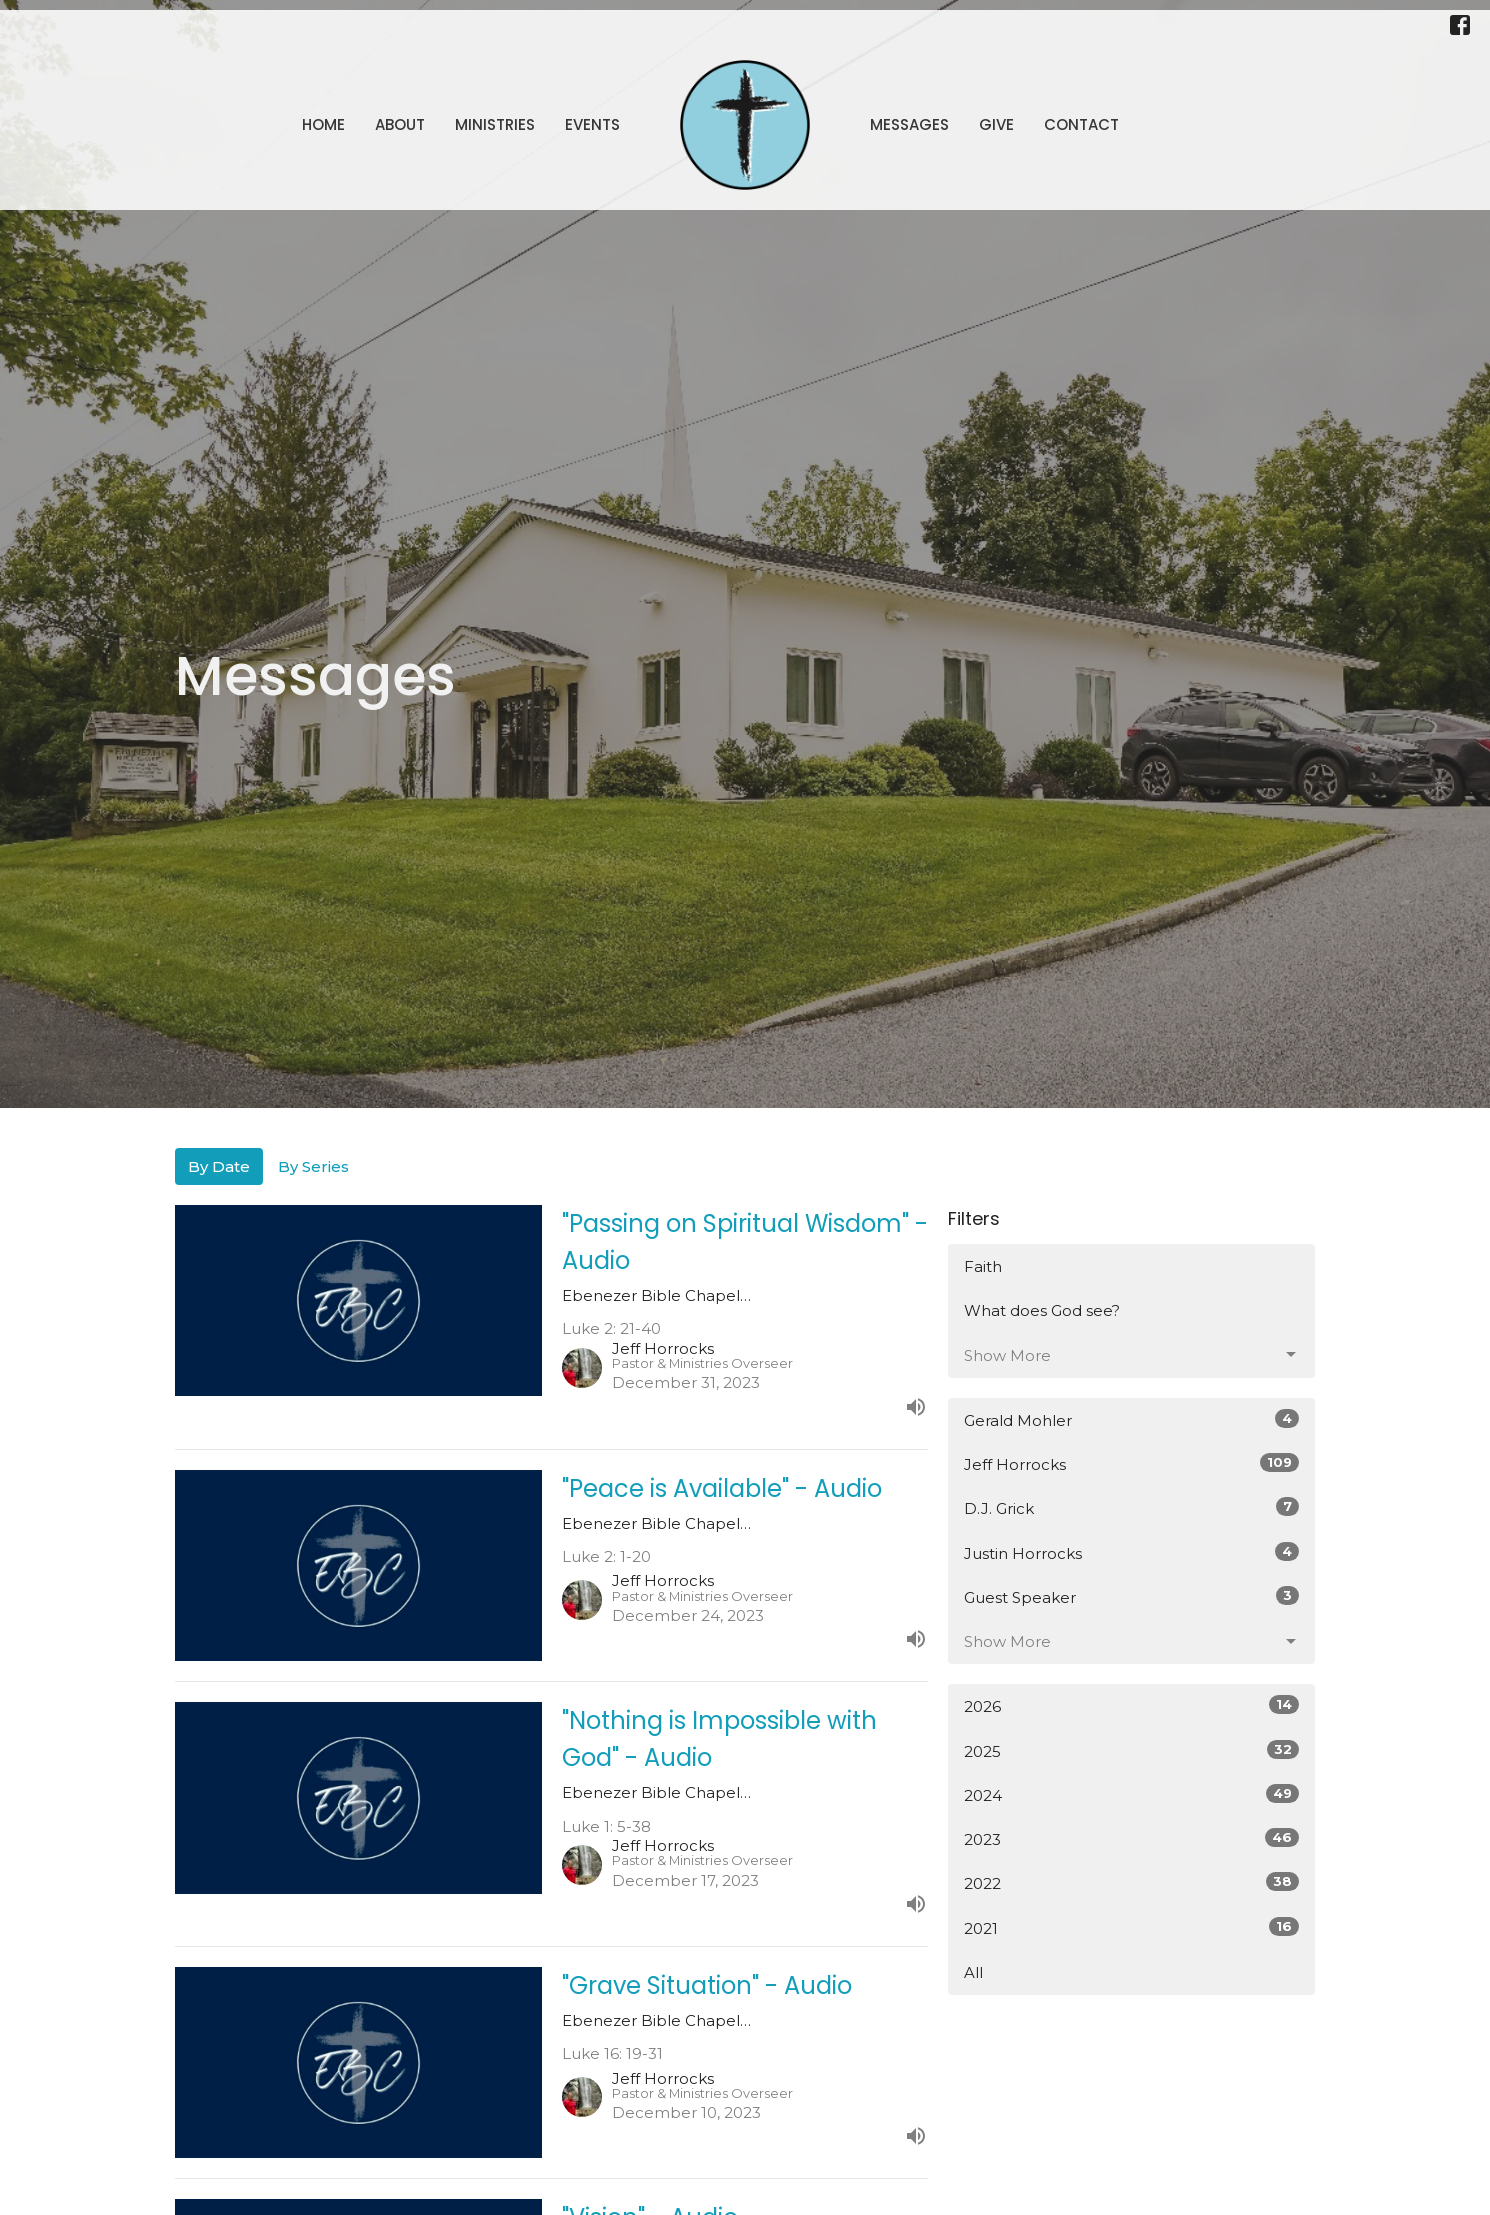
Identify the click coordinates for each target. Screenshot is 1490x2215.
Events (592, 124)
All (973, 1972)
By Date (219, 1166)
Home (323, 124)
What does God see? (1042, 1310)
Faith (983, 1266)
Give (996, 124)
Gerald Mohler (1131, 1419)
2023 (1131, 1838)
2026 (1131, 1705)
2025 (1131, 1750)
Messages (909, 124)
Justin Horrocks (1131, 1552)
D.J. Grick (1131, 1507)
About (400, 124)
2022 (1131, 1882)
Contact (1081, 124)
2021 (1131, 1927)
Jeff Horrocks (1131, 1463)
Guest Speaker (1131, 1596)
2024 (1131, 1794)
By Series (313, 1166)
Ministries (495, 124)
